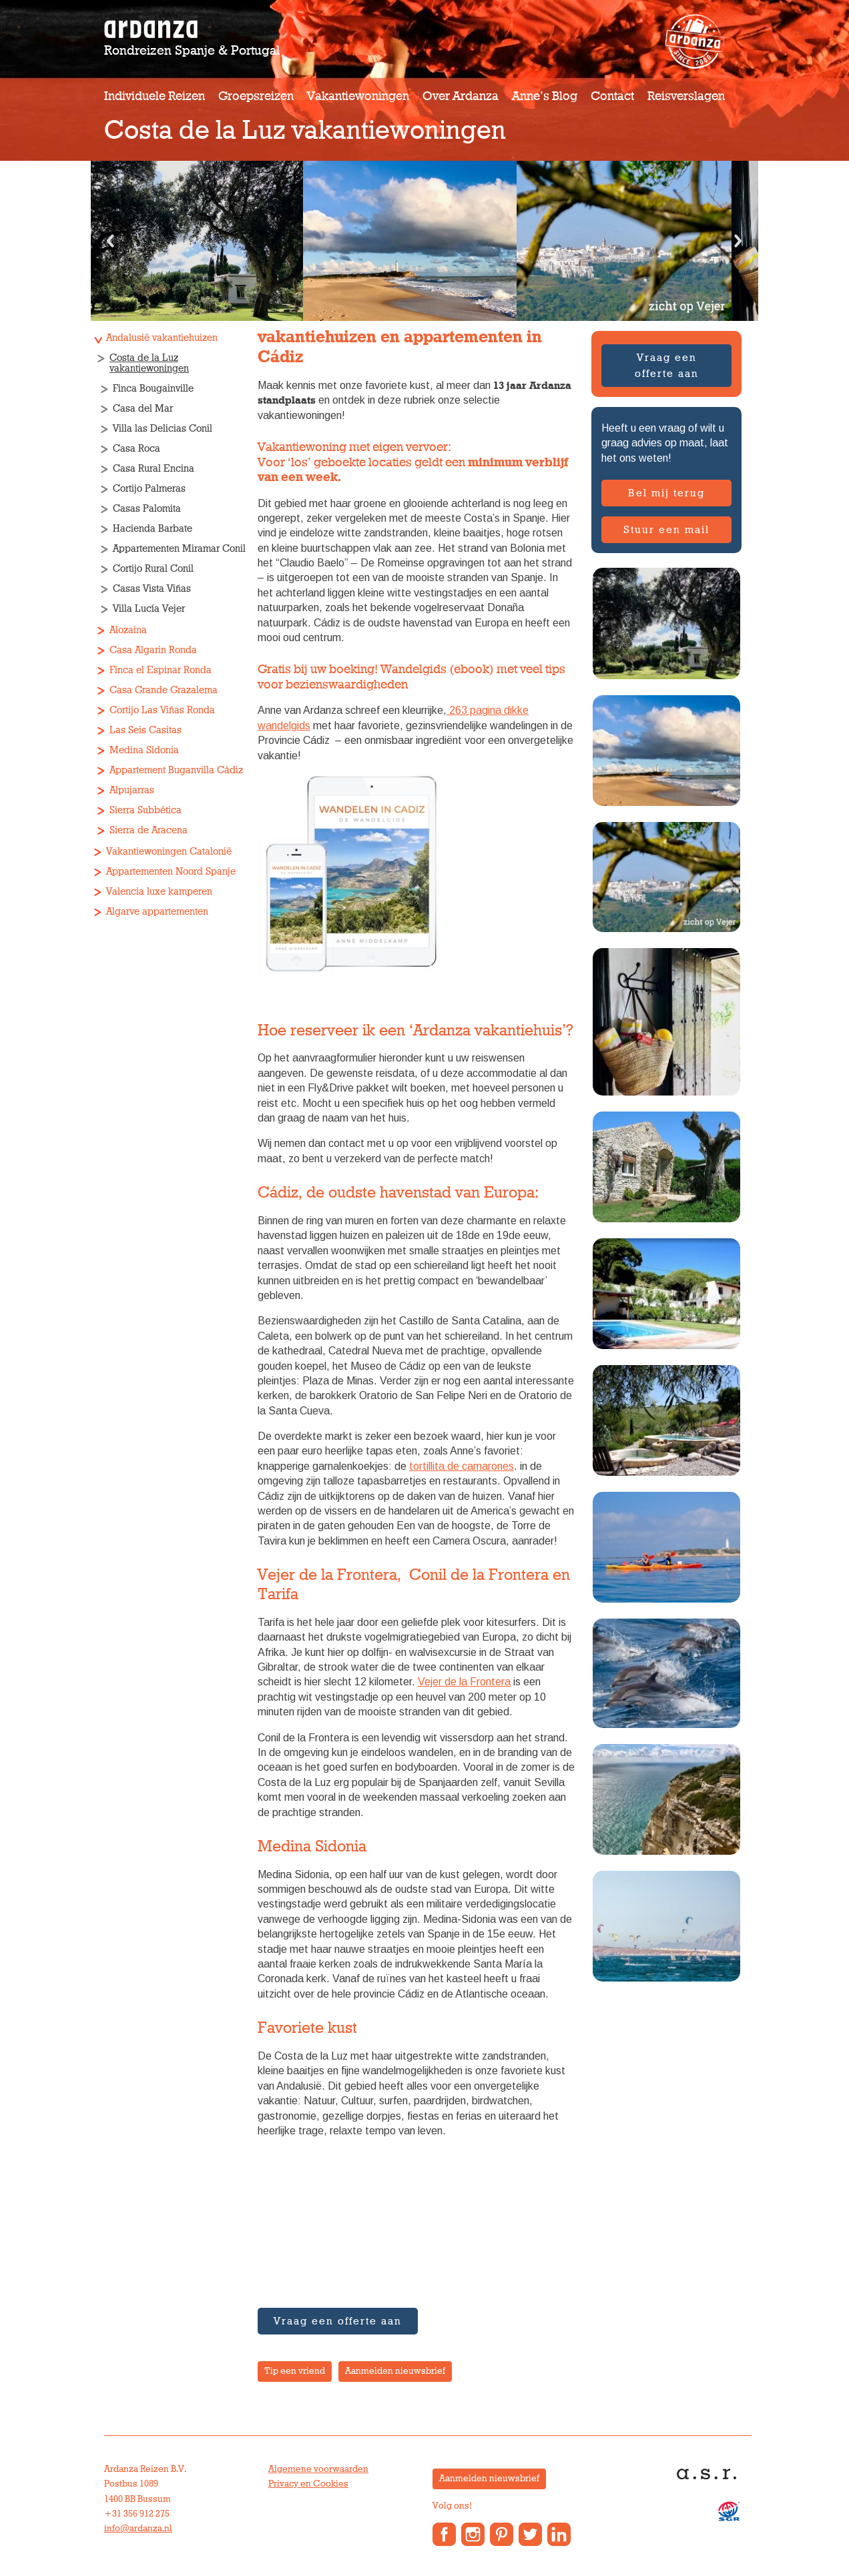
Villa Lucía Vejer (149, 609)
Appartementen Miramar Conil (179, 549)
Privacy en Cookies (308, 2484)
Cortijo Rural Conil (153, 569)
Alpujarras (131, 790)
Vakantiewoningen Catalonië (169, 852)
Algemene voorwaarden (318, 2469)
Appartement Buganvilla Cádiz (176, 770)
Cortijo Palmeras (149, 489)
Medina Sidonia (144, 750)
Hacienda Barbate (152, 529)
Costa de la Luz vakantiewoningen (149, 363)
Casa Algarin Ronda (153, 650)
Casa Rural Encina (153, 469)
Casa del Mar (143, 409)
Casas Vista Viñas (152, 589)
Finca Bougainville (153, 389)
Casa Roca (136, 449)
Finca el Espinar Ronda (160, 670)
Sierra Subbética (145, 810)
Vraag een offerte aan (667, 365)
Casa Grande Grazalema (163, 690)
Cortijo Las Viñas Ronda (162, 710)
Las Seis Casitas (145, 730)
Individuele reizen (154, 96)
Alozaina (128, 630)
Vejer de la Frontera (464, 1681)
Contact (612, 96)
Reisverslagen (686, 96)
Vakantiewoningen (358, 96)
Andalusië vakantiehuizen (162, 338)
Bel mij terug (666, 493)
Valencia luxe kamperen (159, 892)
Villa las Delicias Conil (162, 429)
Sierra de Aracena (148, 830)
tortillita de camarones (461, 1466)
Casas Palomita (147, 509)
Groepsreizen (256, 96)
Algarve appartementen (157, 912)
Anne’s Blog (544, 96)
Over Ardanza (460, 96)
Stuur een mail (666, 529)
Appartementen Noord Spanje (171, 872)
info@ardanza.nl (138, 2528)
